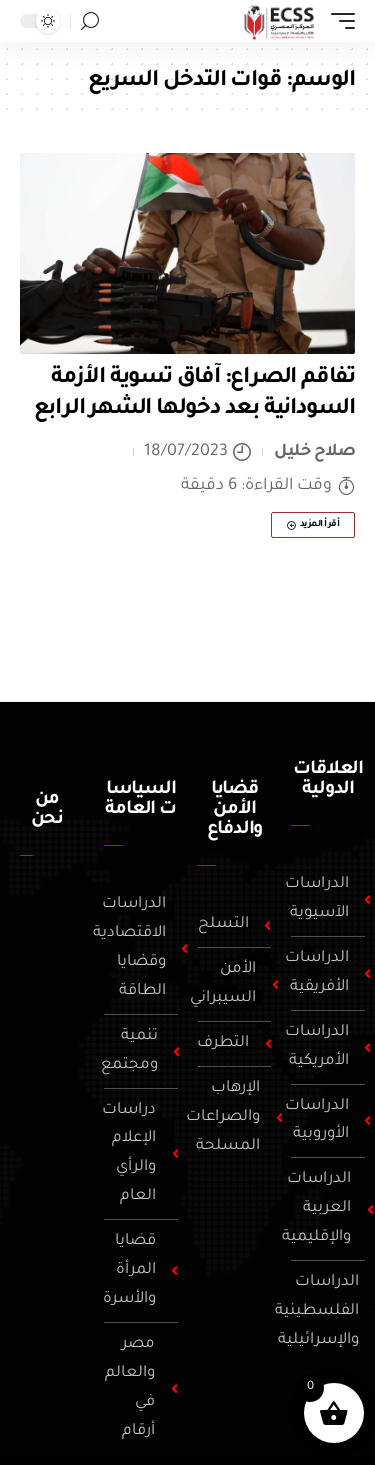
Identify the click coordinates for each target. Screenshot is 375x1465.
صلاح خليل (314, 452)
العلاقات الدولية (328, 780)
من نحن (47, 810)
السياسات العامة (140, 800)
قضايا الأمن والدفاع (235, 810)
